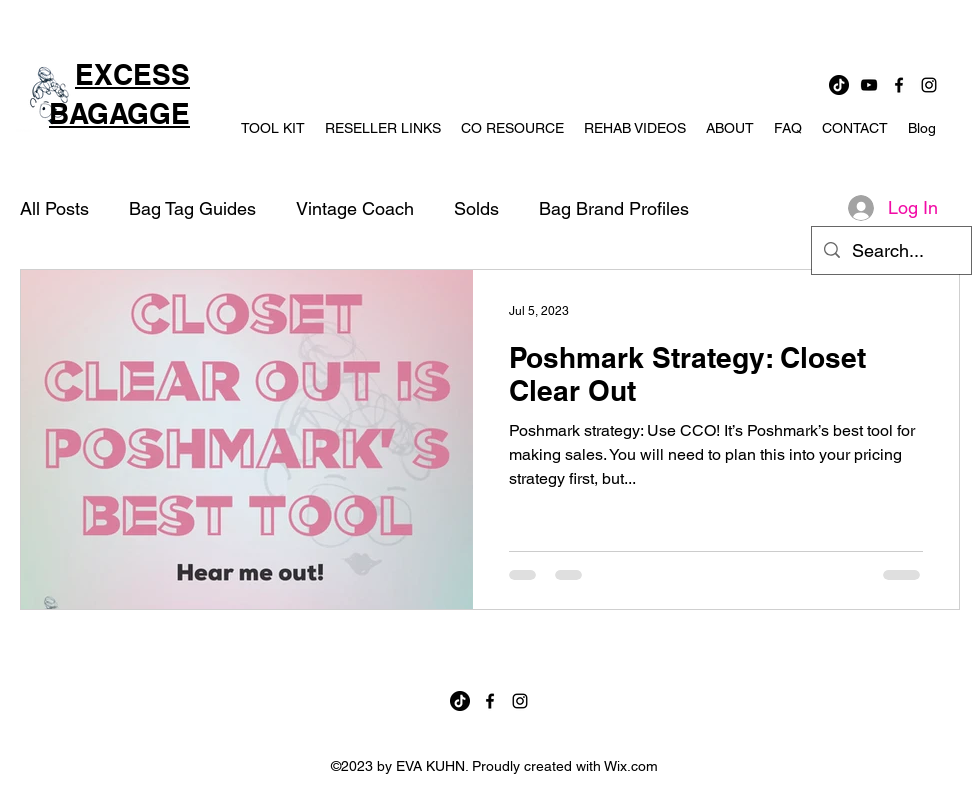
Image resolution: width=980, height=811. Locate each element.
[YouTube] (869, 85)
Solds (476, 208)
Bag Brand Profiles (614, 208)
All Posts (54, 208)
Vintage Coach (355, 208)
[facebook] (899, 85)
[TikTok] (839, 85)
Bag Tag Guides (192, 208)
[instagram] (929, 85)
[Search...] (890, 251)
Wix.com (631, 766)
